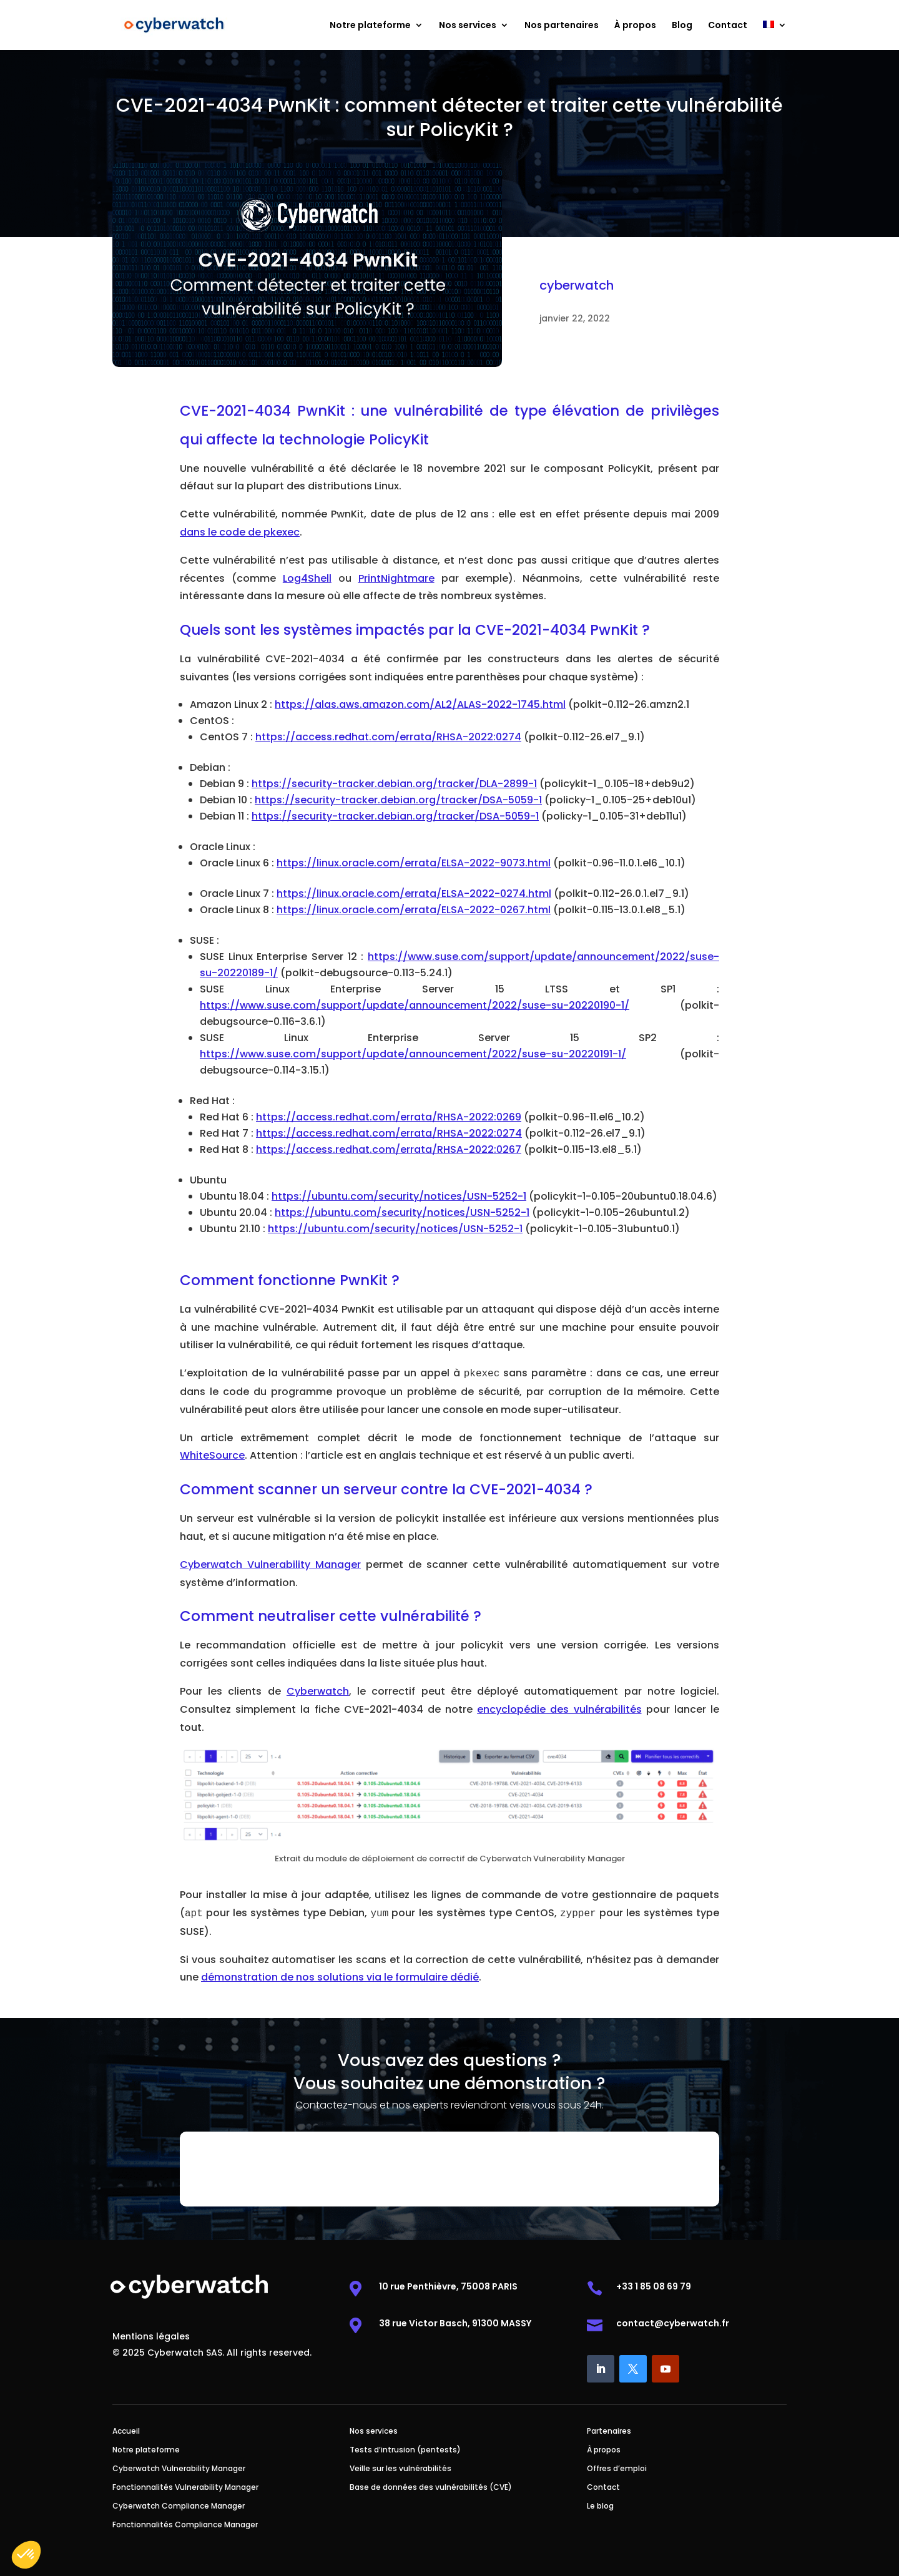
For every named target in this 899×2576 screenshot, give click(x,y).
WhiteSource (212, 1455)
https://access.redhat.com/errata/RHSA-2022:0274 (388, 737)
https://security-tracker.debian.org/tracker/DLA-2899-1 (394, 783)
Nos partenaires (561, 26)
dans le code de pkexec (240, 532)
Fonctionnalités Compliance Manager (185, 2525)
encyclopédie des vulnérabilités (559, 1709)
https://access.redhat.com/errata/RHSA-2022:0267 (388, 1149)
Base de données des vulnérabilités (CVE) (431, 2487)
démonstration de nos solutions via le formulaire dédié (340, 1977)
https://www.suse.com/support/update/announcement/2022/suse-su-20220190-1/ (414, 1005)
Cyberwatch (318, 1691)
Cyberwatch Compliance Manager (178, 2506)
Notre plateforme (370, 26)
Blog (682, 26)
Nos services (467, 26)
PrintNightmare (396, 578)
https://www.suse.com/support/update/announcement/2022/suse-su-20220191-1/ (413, 1054)
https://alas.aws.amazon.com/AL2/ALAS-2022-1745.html (420, 704)
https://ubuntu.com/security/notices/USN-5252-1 (399, 1196)
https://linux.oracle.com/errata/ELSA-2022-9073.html (414, 863)
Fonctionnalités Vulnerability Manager (185, 2487)
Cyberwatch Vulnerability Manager (270, 1564)
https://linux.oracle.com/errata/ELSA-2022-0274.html (414, 893)
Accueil (126, 2431)
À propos (635, 26)
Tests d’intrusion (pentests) (405, 2450)
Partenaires (609, 2431)
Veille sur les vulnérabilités (400, 2469)
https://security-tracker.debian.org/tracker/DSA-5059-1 (398, 800)
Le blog (600, 2506)
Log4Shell (307, 578)
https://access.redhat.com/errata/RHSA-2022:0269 (388, 1117)
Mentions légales (151, 2337)
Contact (727, 26)
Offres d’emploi (617, 2469)
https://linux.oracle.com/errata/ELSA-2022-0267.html (414, 910)
